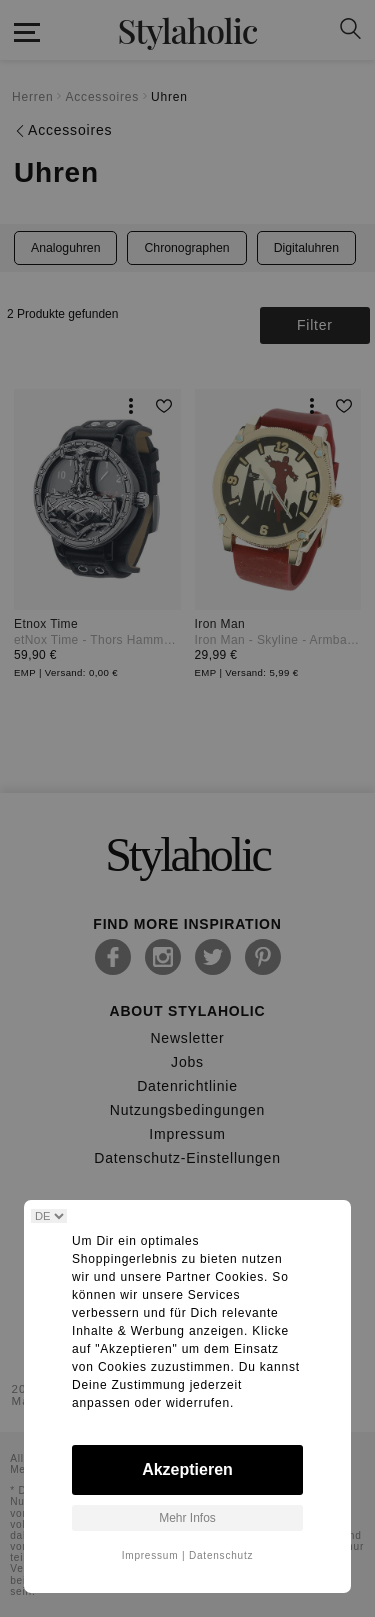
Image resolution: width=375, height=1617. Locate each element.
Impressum (150, 1555)
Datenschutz (221, 1555)
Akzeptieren (187, 1469)
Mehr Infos (187, 1518)
